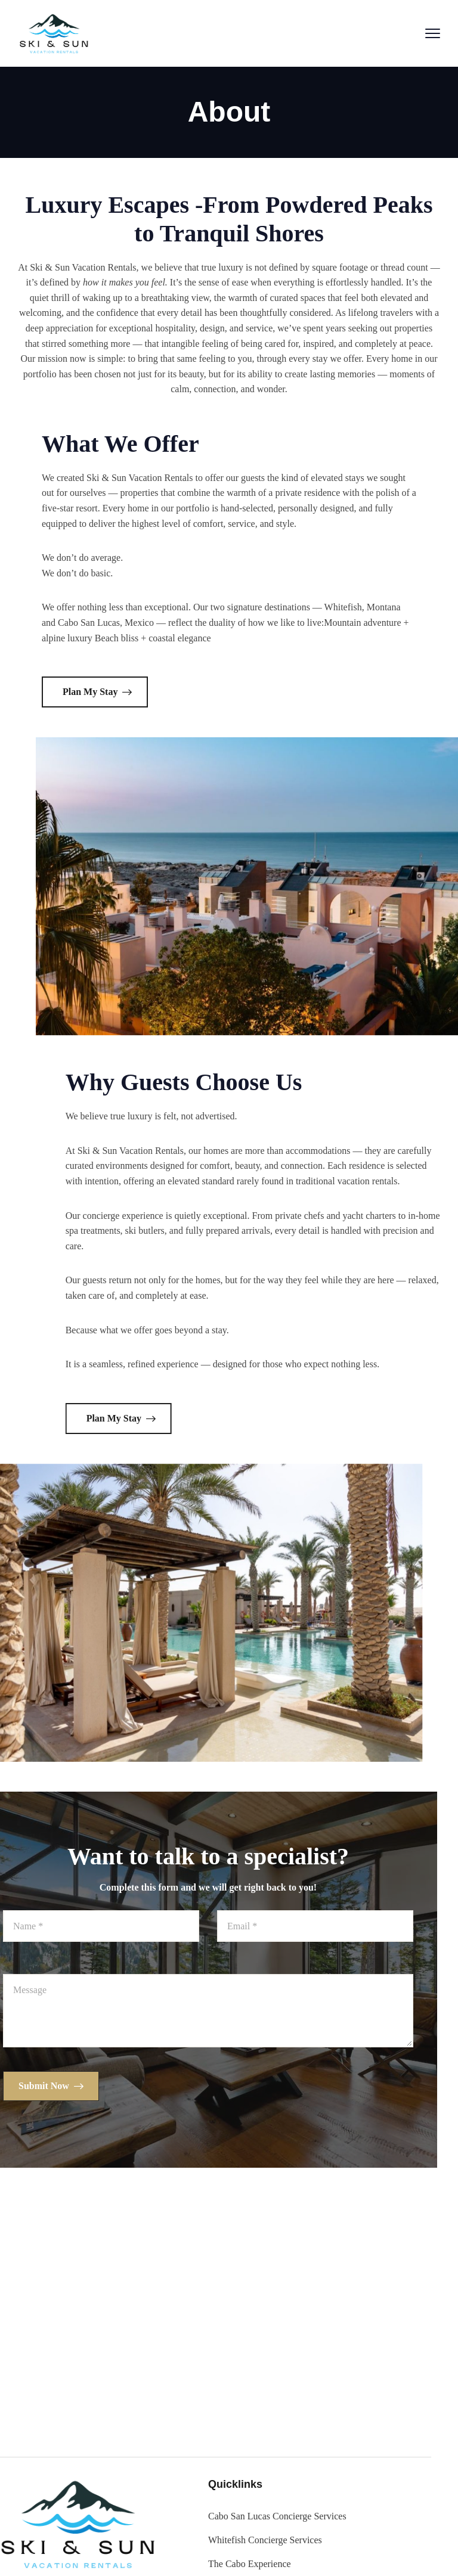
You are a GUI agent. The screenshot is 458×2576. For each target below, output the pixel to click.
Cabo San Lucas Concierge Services (152, 2516)
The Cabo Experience (124, 2564)
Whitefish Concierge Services (140, 2540)
